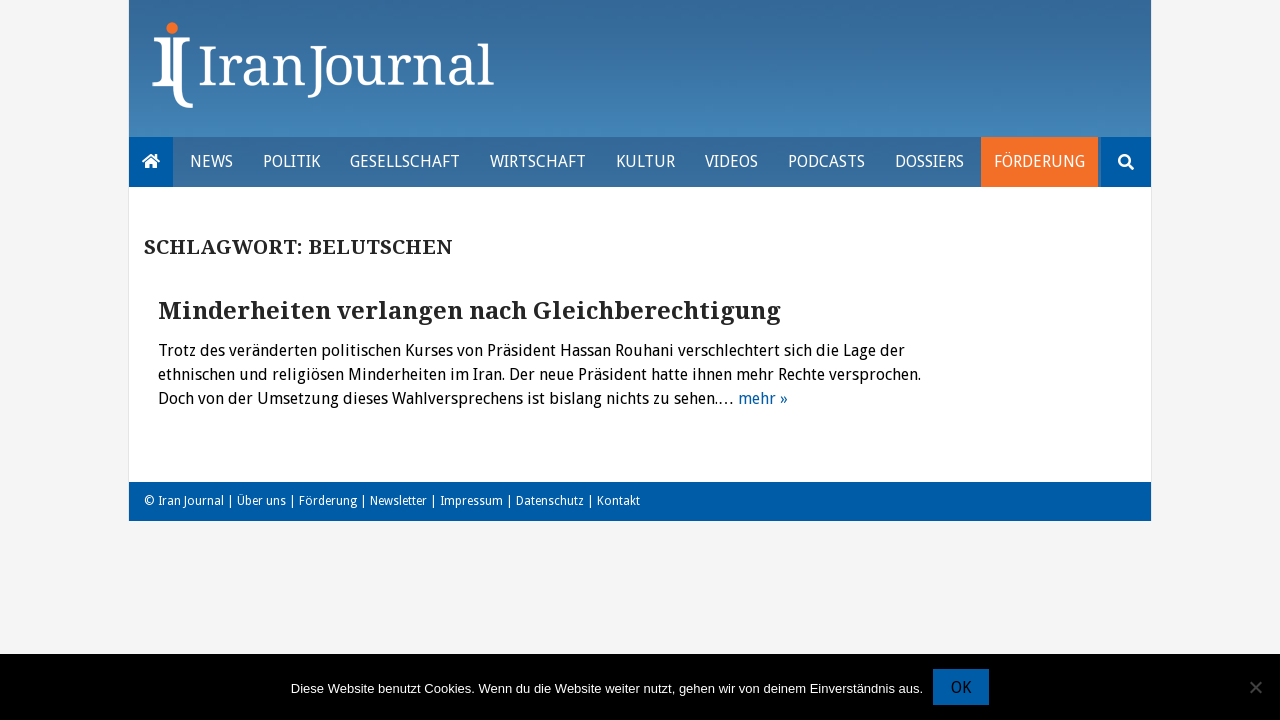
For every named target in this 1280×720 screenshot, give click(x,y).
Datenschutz (550, 501)
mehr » (763, 398)
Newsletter (398, 501)
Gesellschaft (405, 161)
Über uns (261, 501)
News (211, 161)
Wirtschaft (538, 161)
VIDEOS (731, 161)
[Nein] (1255, 687)
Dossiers (929, 161)
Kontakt (618, 501)
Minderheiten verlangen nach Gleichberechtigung (469, 311)
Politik (291, 161)
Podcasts (826, 161)
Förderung (1039, 161)
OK (961, 687)
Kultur (645, 161)
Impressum (471, 501)
